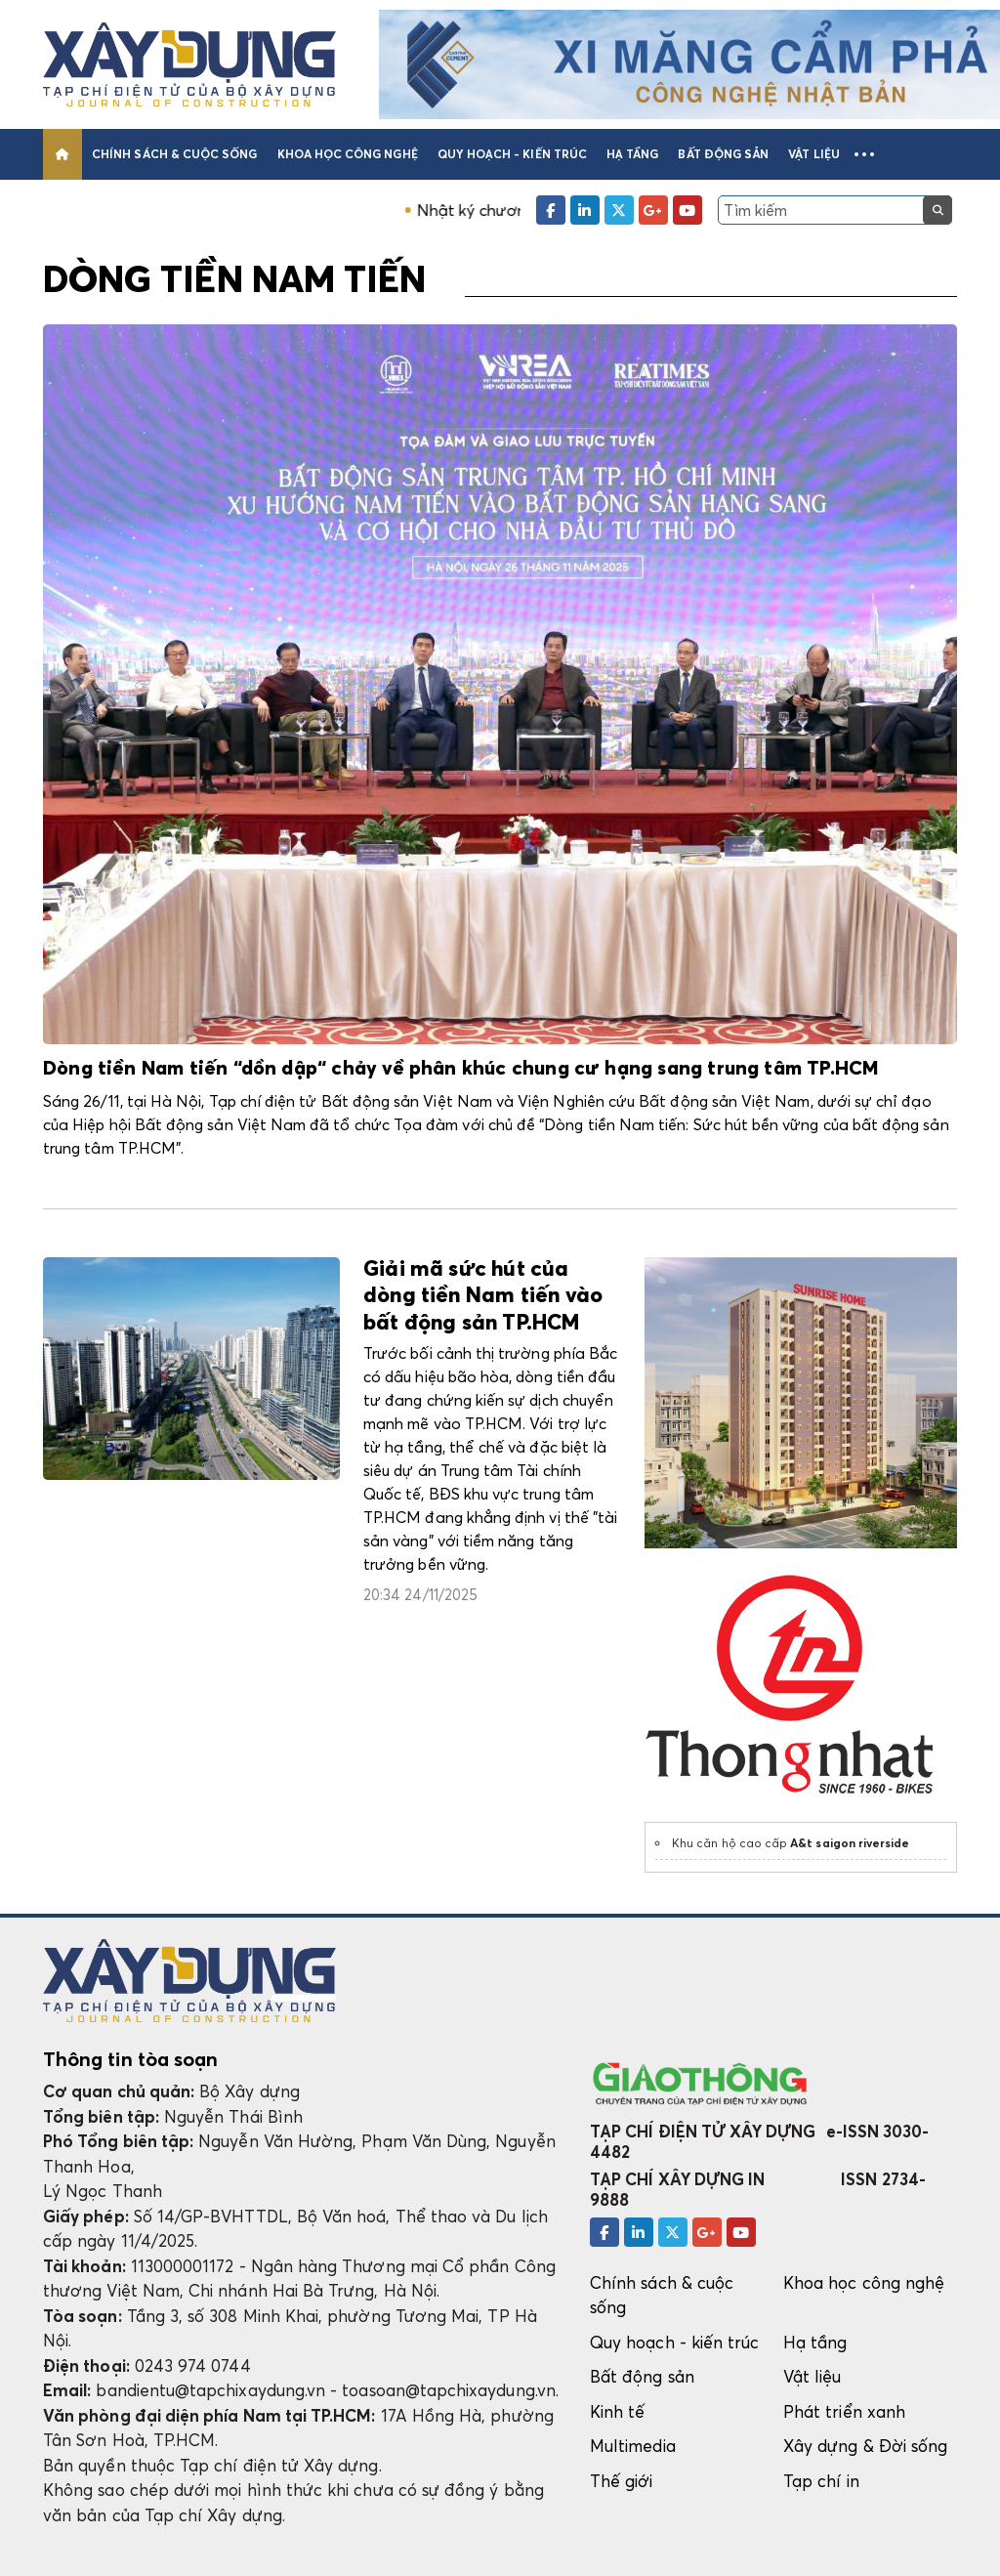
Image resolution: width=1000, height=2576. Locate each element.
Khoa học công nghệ (347, 154)
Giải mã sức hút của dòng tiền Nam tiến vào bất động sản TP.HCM (483, 1296)
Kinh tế (617, 2411)
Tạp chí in (821, 2480)
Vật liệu (814, 154)
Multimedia (633, 2445)
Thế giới (621, 2480)
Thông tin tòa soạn (130, 2059)
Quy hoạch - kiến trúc (512, 154)
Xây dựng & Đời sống (865, 2445)
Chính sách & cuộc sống (174, 154)
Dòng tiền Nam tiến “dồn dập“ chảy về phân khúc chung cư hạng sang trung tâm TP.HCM (460, 1068)
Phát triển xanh (844, 2411)
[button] (864, 154)
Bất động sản (723, 154)
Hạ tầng (632, 154)
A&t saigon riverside (849, 1843)
